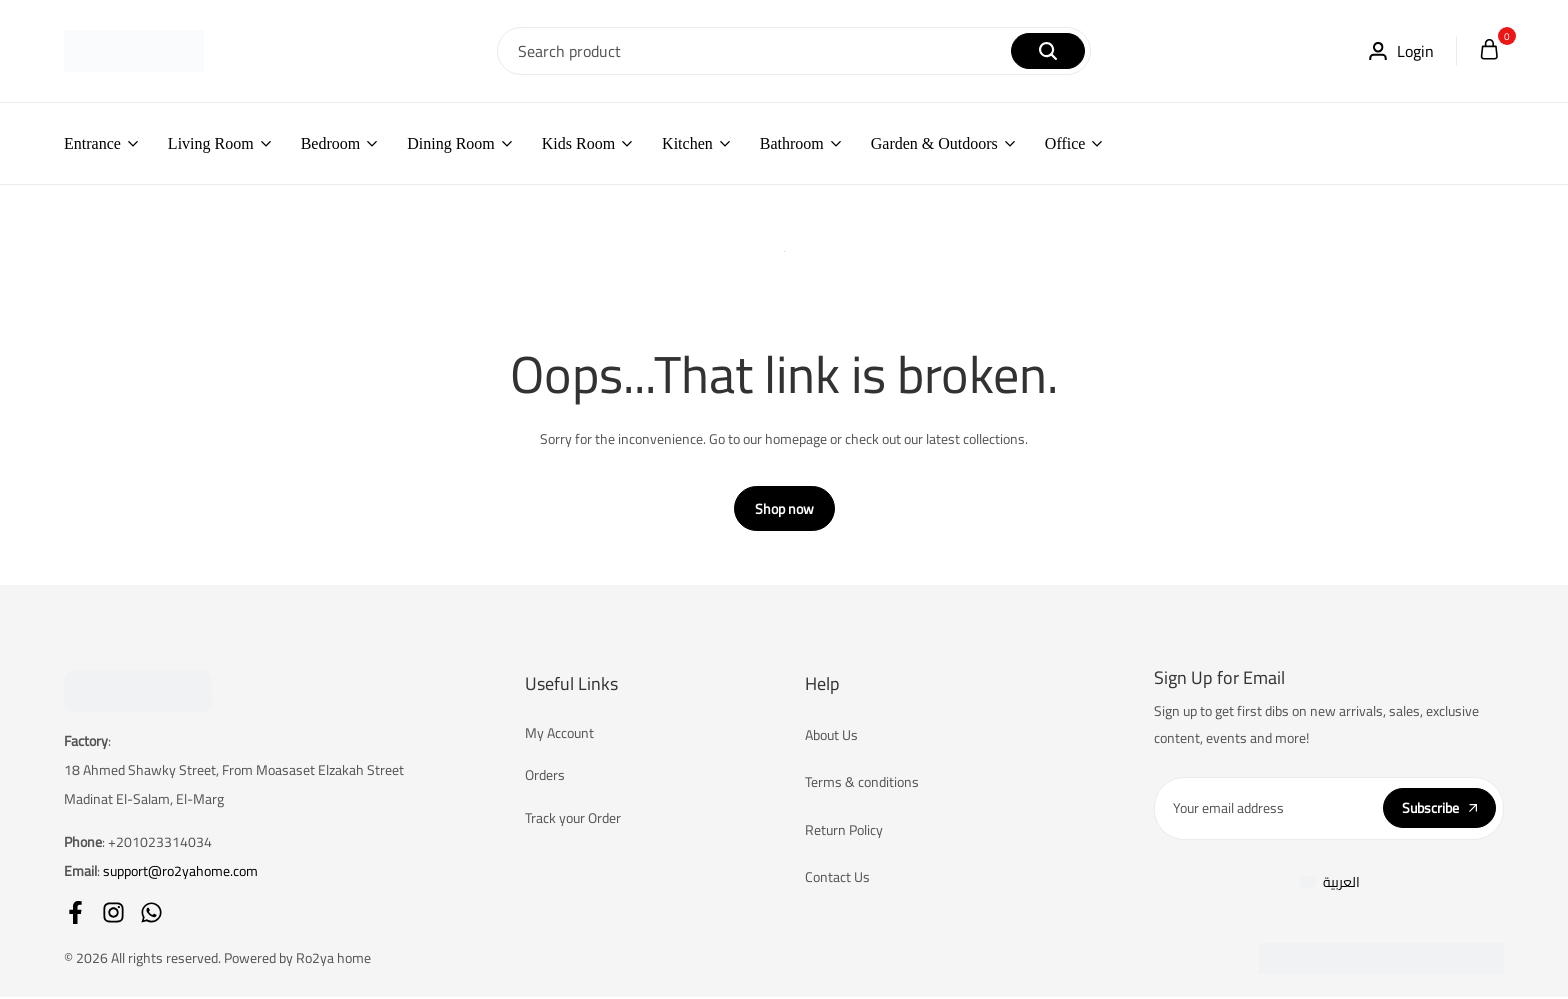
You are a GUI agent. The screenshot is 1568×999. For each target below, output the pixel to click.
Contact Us (837, 879)
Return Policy (844, 832)
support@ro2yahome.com (180, 873)
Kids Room (578, 143)
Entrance (92, 143)
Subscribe (1439, 810)
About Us (831, 737)
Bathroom (792, 143)
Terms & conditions (862, 784)
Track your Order (573, 820)
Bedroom (331, 143)
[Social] (75, 914)
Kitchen (687, 143)
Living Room (211, 143)
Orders (545, 777)
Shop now (784, 511)
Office (1065, 143)
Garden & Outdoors (934, 143)
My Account (559, 735)
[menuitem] (1329, 883)
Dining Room (451, 143)
